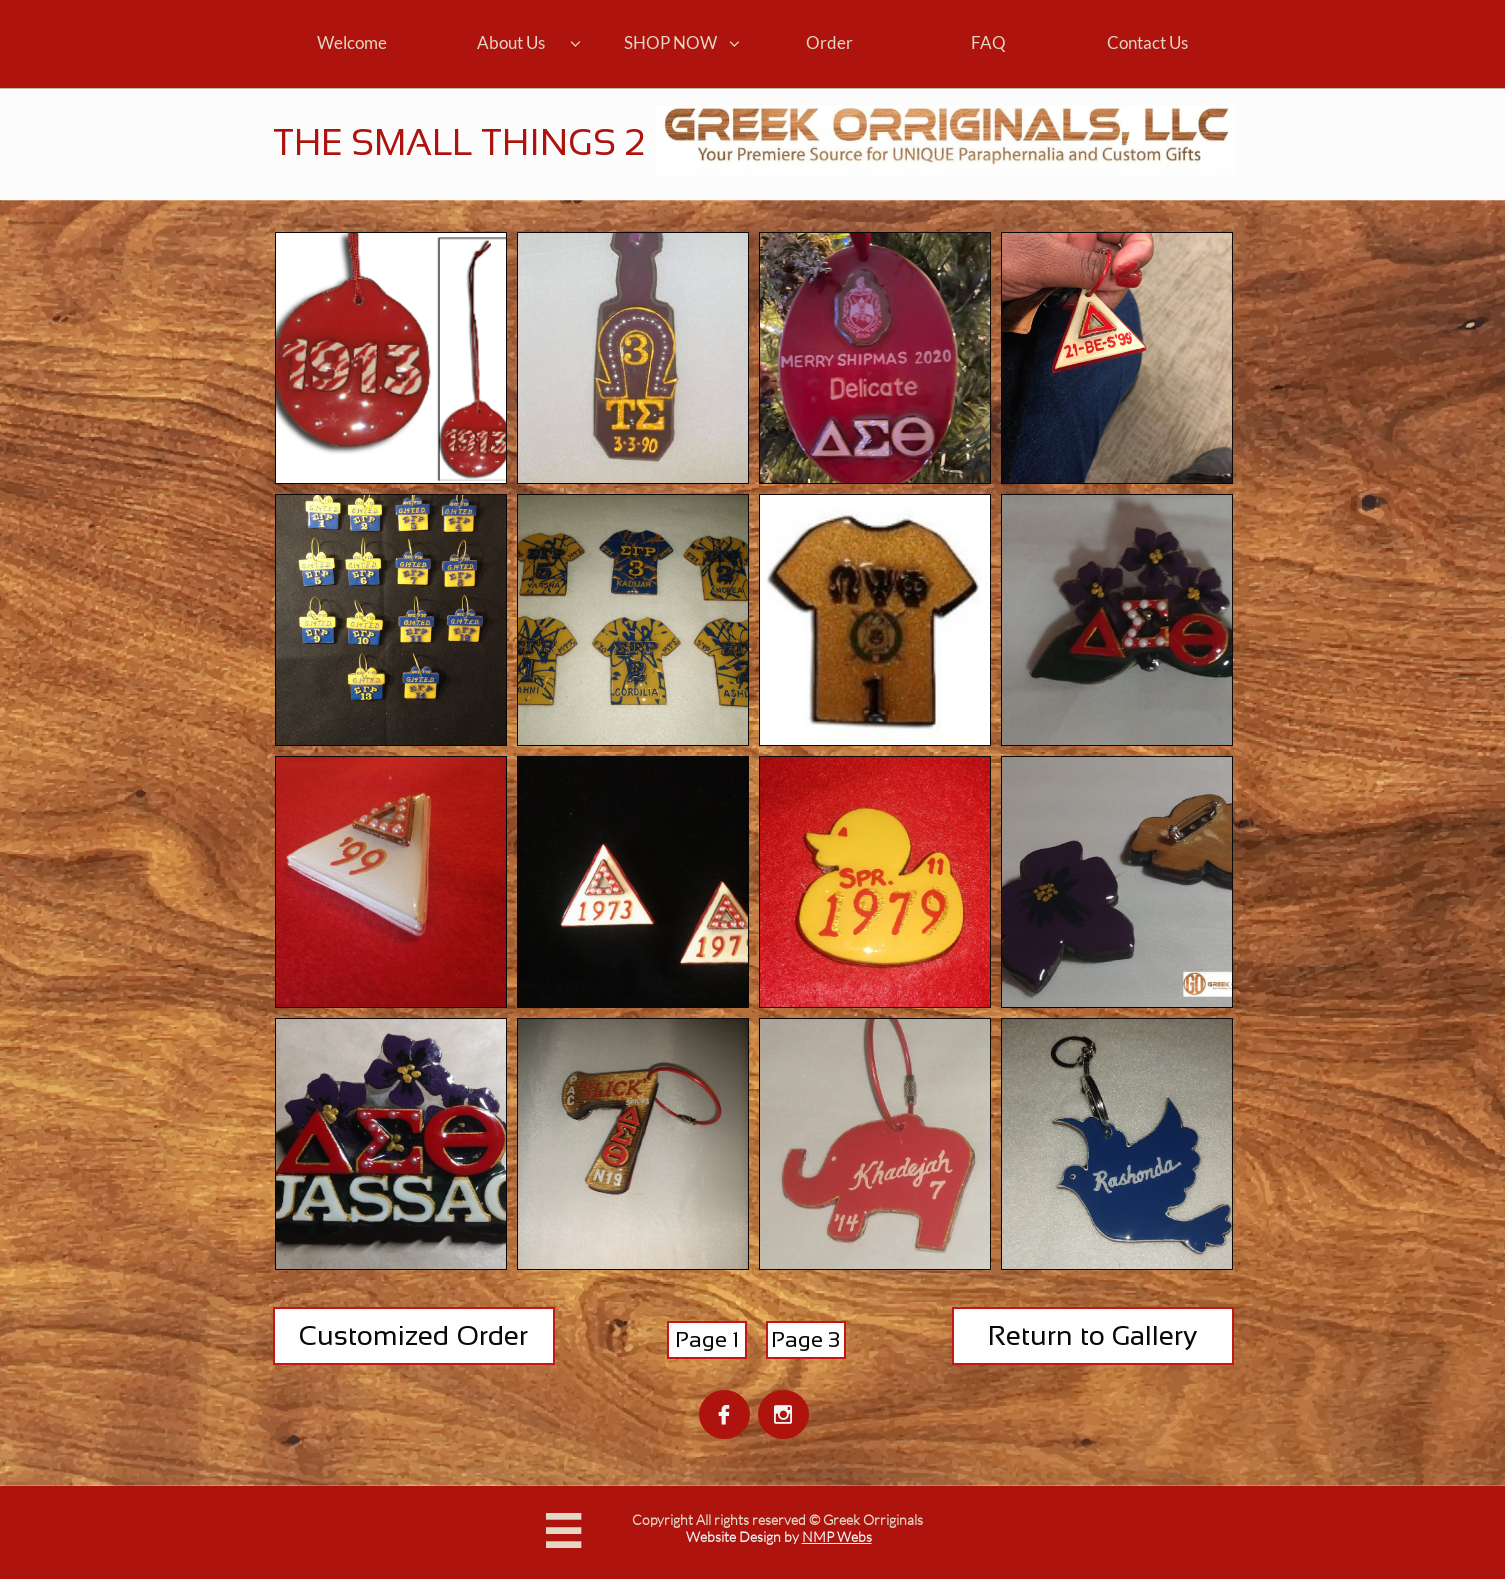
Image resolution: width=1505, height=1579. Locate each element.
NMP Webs (837, 1536)
